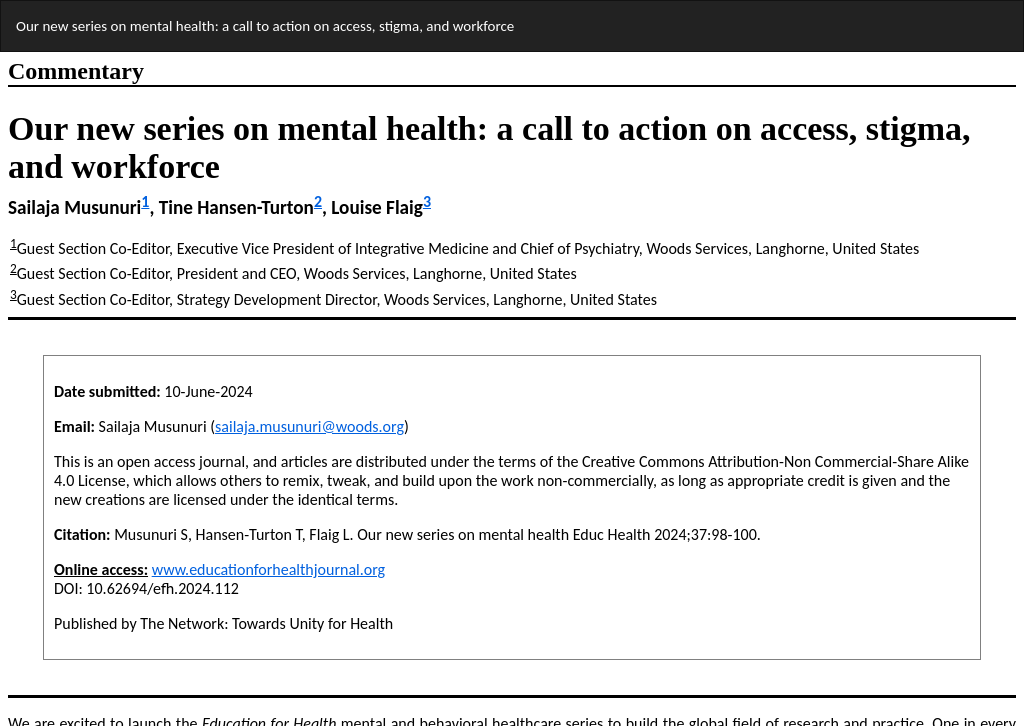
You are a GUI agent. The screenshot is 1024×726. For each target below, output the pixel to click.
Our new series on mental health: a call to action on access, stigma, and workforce (265, 26)
